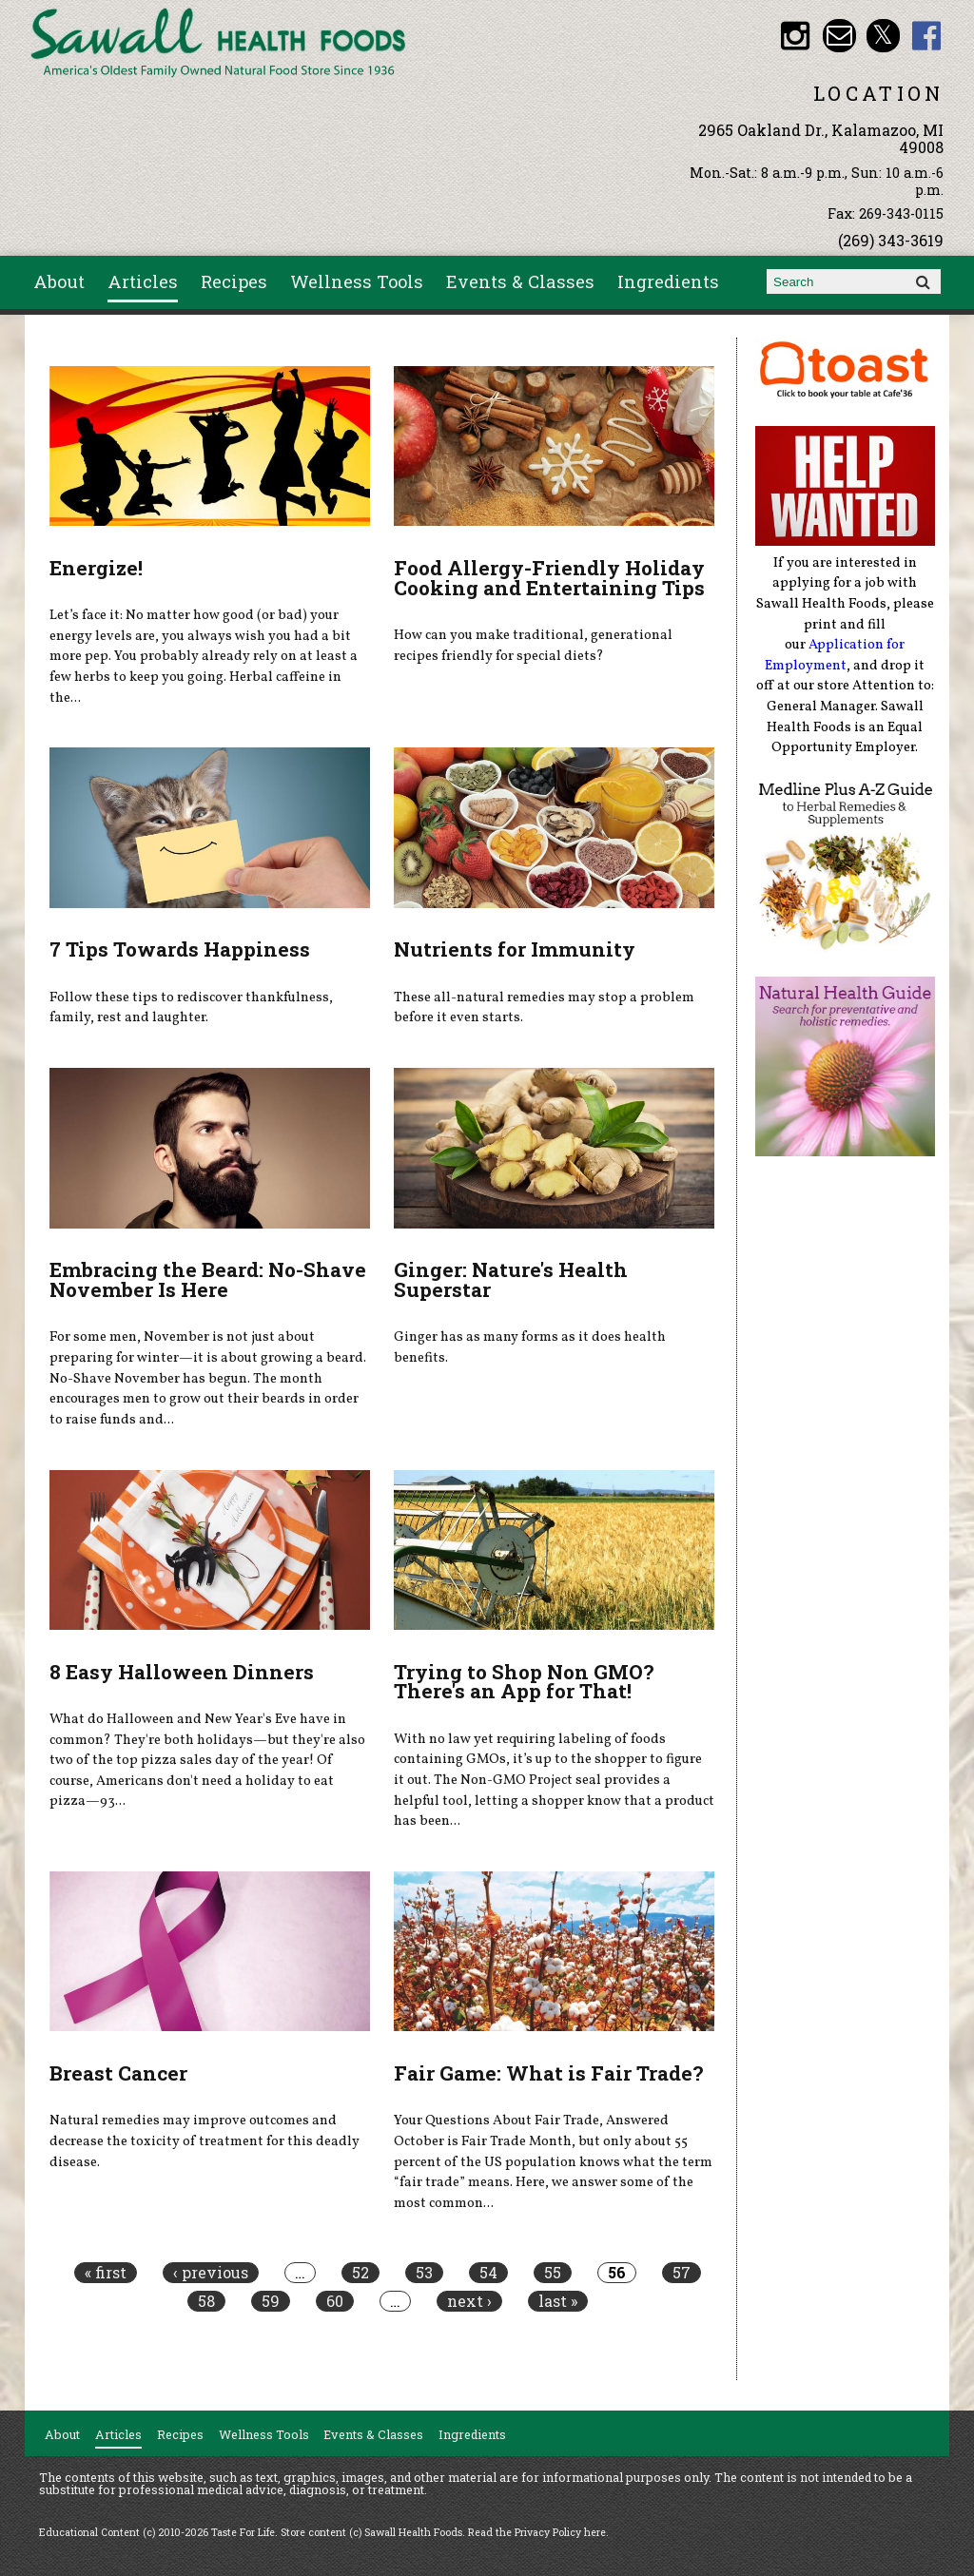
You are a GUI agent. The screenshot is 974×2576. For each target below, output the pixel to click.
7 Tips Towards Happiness (179, 949)
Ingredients (668, 281)
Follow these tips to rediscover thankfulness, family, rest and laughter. (191, 1008)
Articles (142, 281)
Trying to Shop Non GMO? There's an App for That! (523, 1681)
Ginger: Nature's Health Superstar (511, 1279)
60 (334, 2301)
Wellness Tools (356, 281)
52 (360, 2272)
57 (681, 2272)
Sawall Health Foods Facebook (927, 35)
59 (271, 2301)
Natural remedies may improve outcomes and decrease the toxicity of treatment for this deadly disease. (204, 2141)
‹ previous (210, 2272)
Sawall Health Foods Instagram (795, 35)
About (59, 281)
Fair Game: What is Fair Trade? (548, 2073)
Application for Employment (835, 655)
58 (206, 2301)
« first (106, 2272)
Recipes (234, 281)
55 (552, 2272)
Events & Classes (520, 281)
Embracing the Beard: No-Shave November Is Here (207, 1279)
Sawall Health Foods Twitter (883, 35)
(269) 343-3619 (891, 240)
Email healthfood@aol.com (839, 35)
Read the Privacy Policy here (537, 2532)
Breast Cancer (118, 2073)
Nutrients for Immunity (514, 949)
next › (469, 2301)
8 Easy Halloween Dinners (181, 1671)
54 (488, 2272)
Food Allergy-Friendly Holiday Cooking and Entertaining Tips (549, 577)
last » (557, 2301)
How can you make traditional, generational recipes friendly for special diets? (533, 646)
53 (424, 2272)
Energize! (96, 567)
